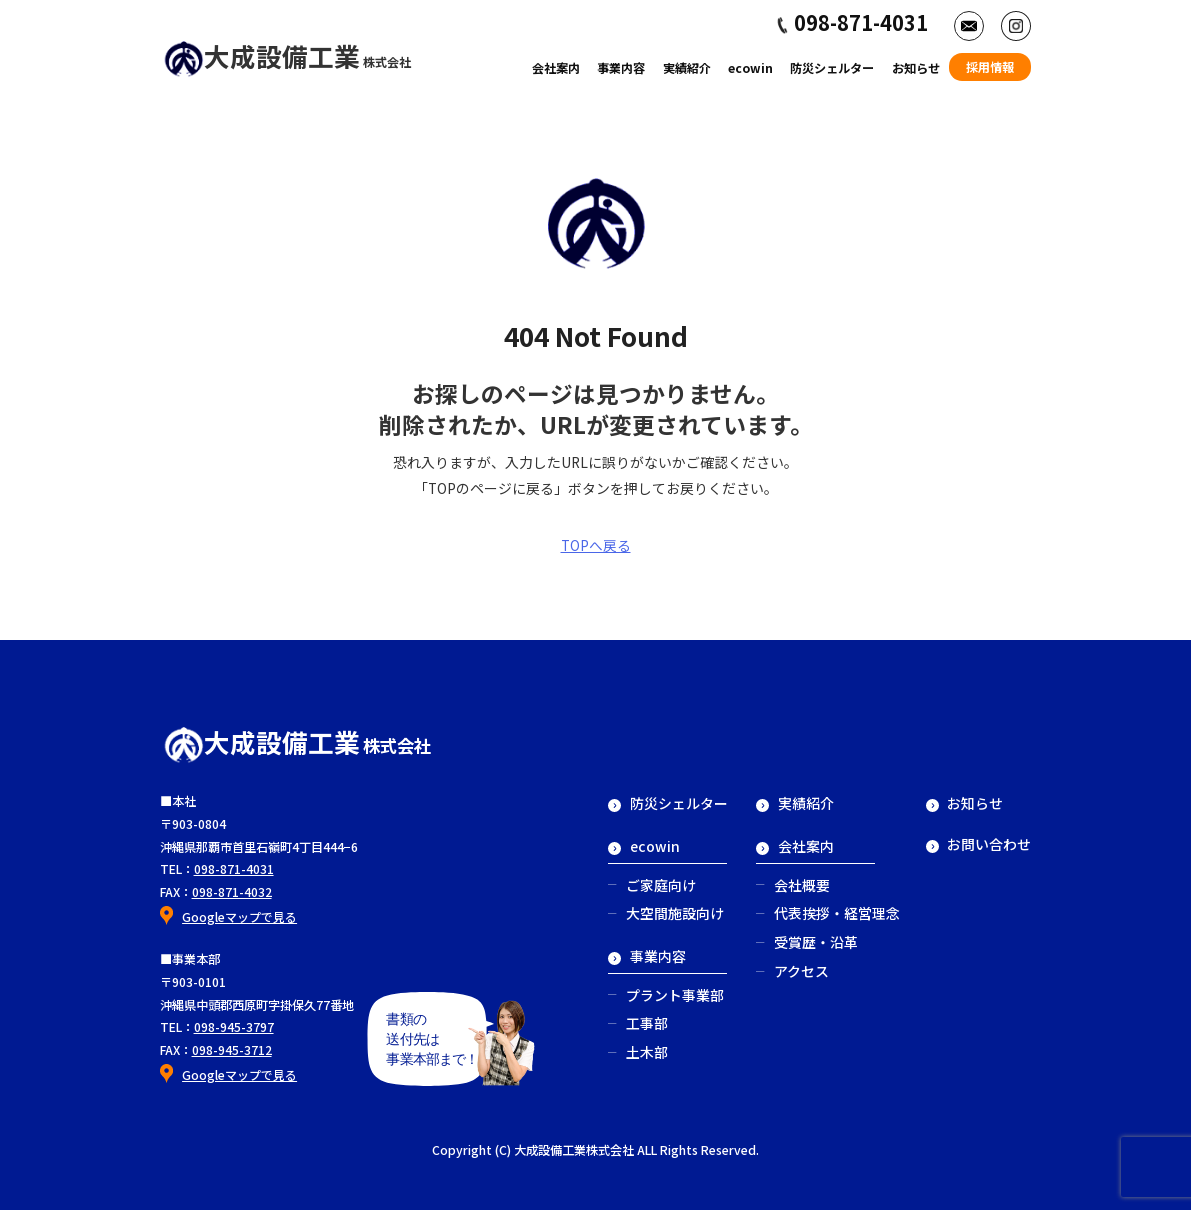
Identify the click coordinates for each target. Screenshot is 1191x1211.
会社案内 (556, 68)
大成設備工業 (287, 56)
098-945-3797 (234, 1028)
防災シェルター (832, 68)
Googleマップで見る (239, 917)
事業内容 (621, 68)
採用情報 (990, 67)
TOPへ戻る (596, 545)
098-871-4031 (234, 869)
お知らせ (916, 68)
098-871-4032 (232, 892)
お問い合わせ (979, 844)
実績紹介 (687, 68)
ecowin (750, 68)
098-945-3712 (232, 1050)
